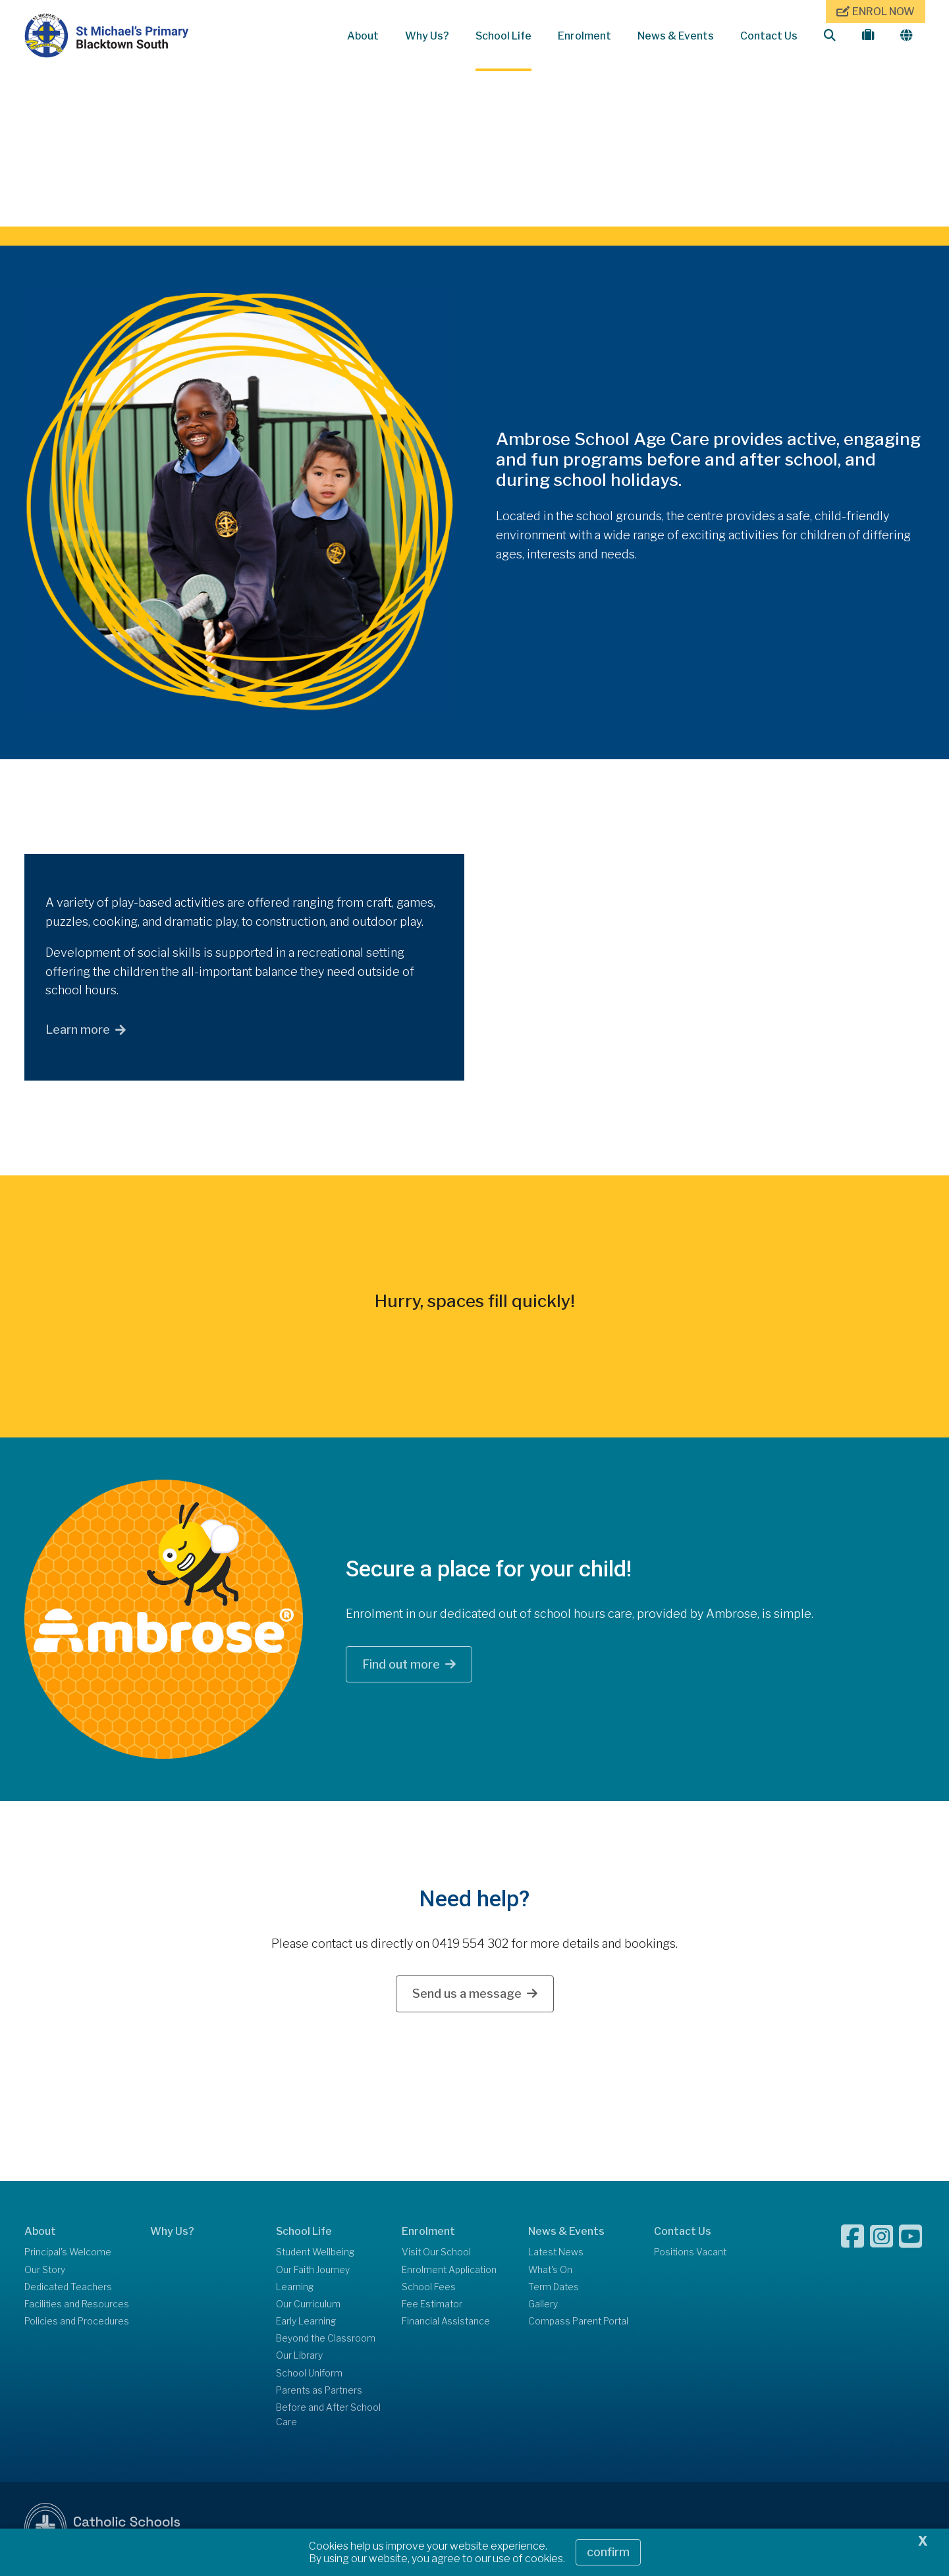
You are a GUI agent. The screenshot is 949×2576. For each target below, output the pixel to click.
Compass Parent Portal (578, 2324)
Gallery (543, 2306)
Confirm (608, 2552)
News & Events (675, 36)
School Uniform (309, 2376)
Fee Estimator (432, 2306)
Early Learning (306, 2324)
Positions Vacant (690, 2255)
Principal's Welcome (67, 2255)
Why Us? (427, 36)
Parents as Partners (319, 2393)
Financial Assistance (446, 2324)
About (363, 36)
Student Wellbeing (315, 2255)
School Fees (429, 2289)
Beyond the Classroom (325, 2341)
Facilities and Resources (76, 2306)
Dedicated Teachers (68, 2289)
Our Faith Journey (313, 2272)
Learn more (77, 1033)
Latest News (555, 2255)
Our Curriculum (308, 2306)
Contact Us (769, 36)
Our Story (44, 2272)
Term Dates (553, 2289)
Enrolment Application (449, 2272)
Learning (294, 2289)
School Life (503, 36)
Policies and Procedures (76, 2324)
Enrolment (584, 36)
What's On (550, 2272)
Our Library (299, 2358)
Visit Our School (436, 2255)
